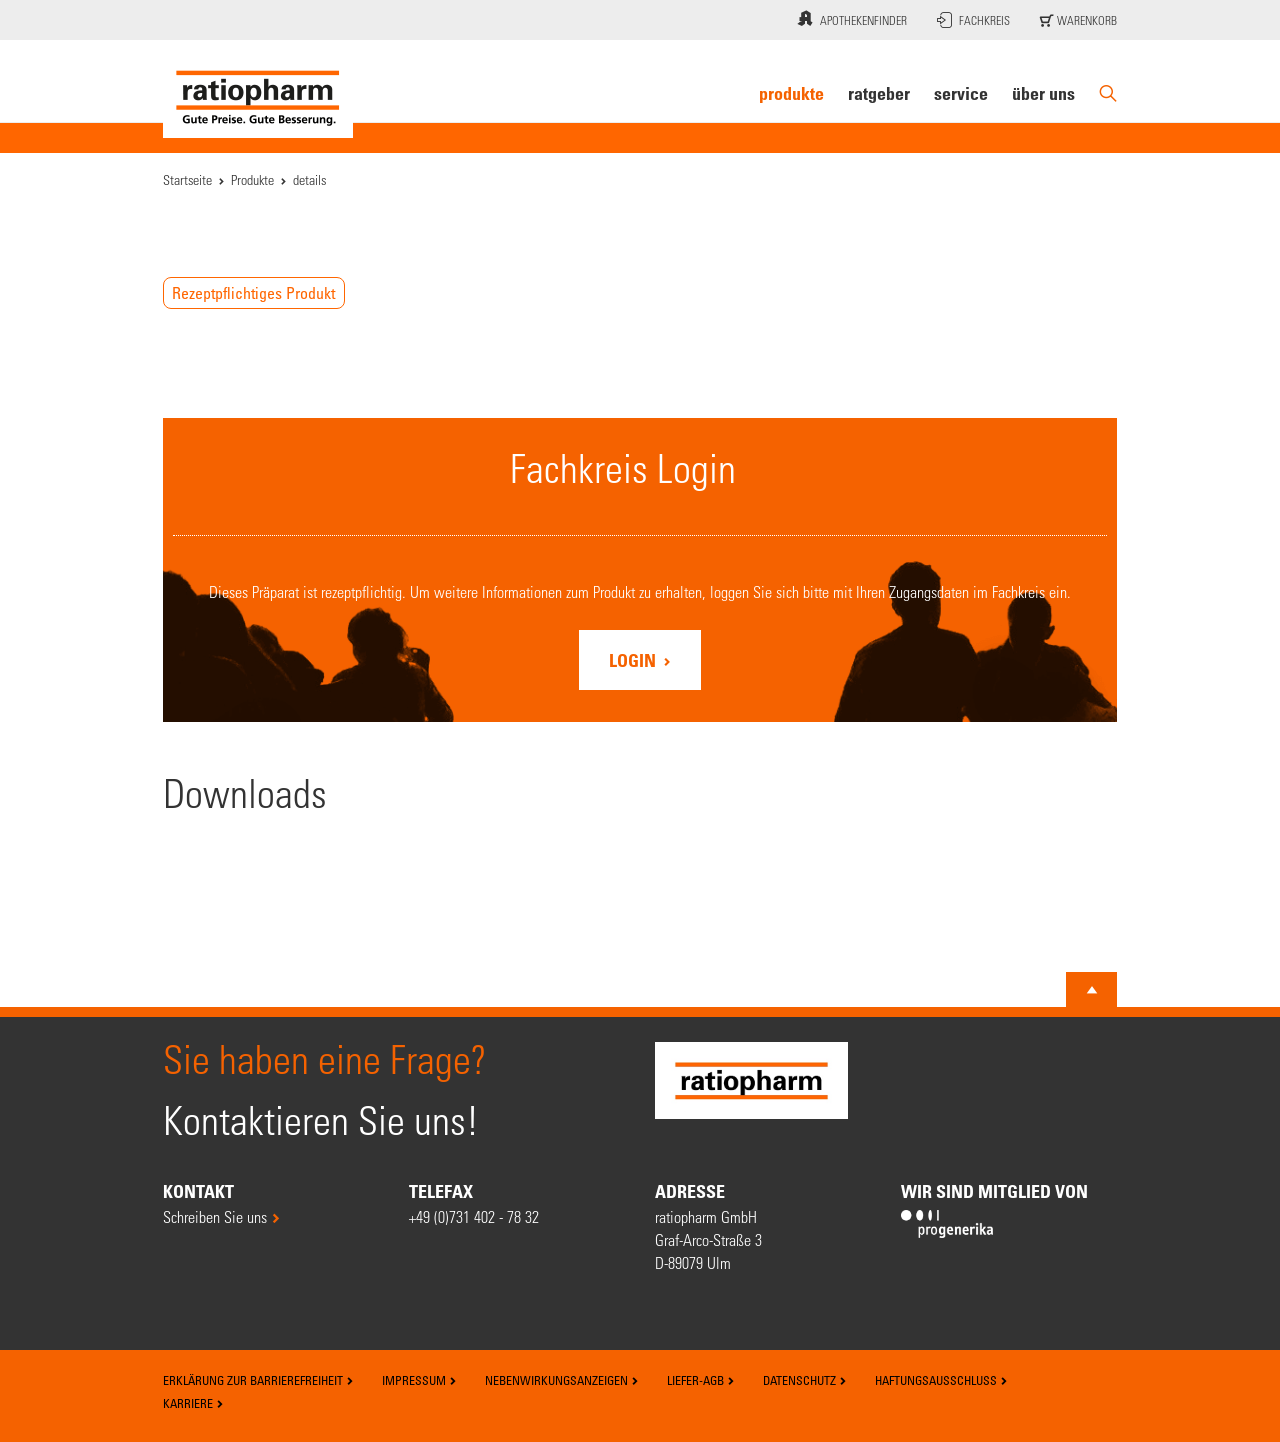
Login (634, 660)
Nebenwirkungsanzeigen (562, 1380)
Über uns (1043, 93)
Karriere (193, 1403)
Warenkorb (1078, 20)
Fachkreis (973, 20)
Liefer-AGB (701, 1380)
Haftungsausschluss (941, 1380)
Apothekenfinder (850, 18)
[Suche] (1108, 93)
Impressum (419, 1380)
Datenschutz (805, 1380)
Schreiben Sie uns (215, 1216)
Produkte (791, 93)
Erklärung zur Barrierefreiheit (258, 1380)
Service (961, 93)
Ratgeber (879, 93)
